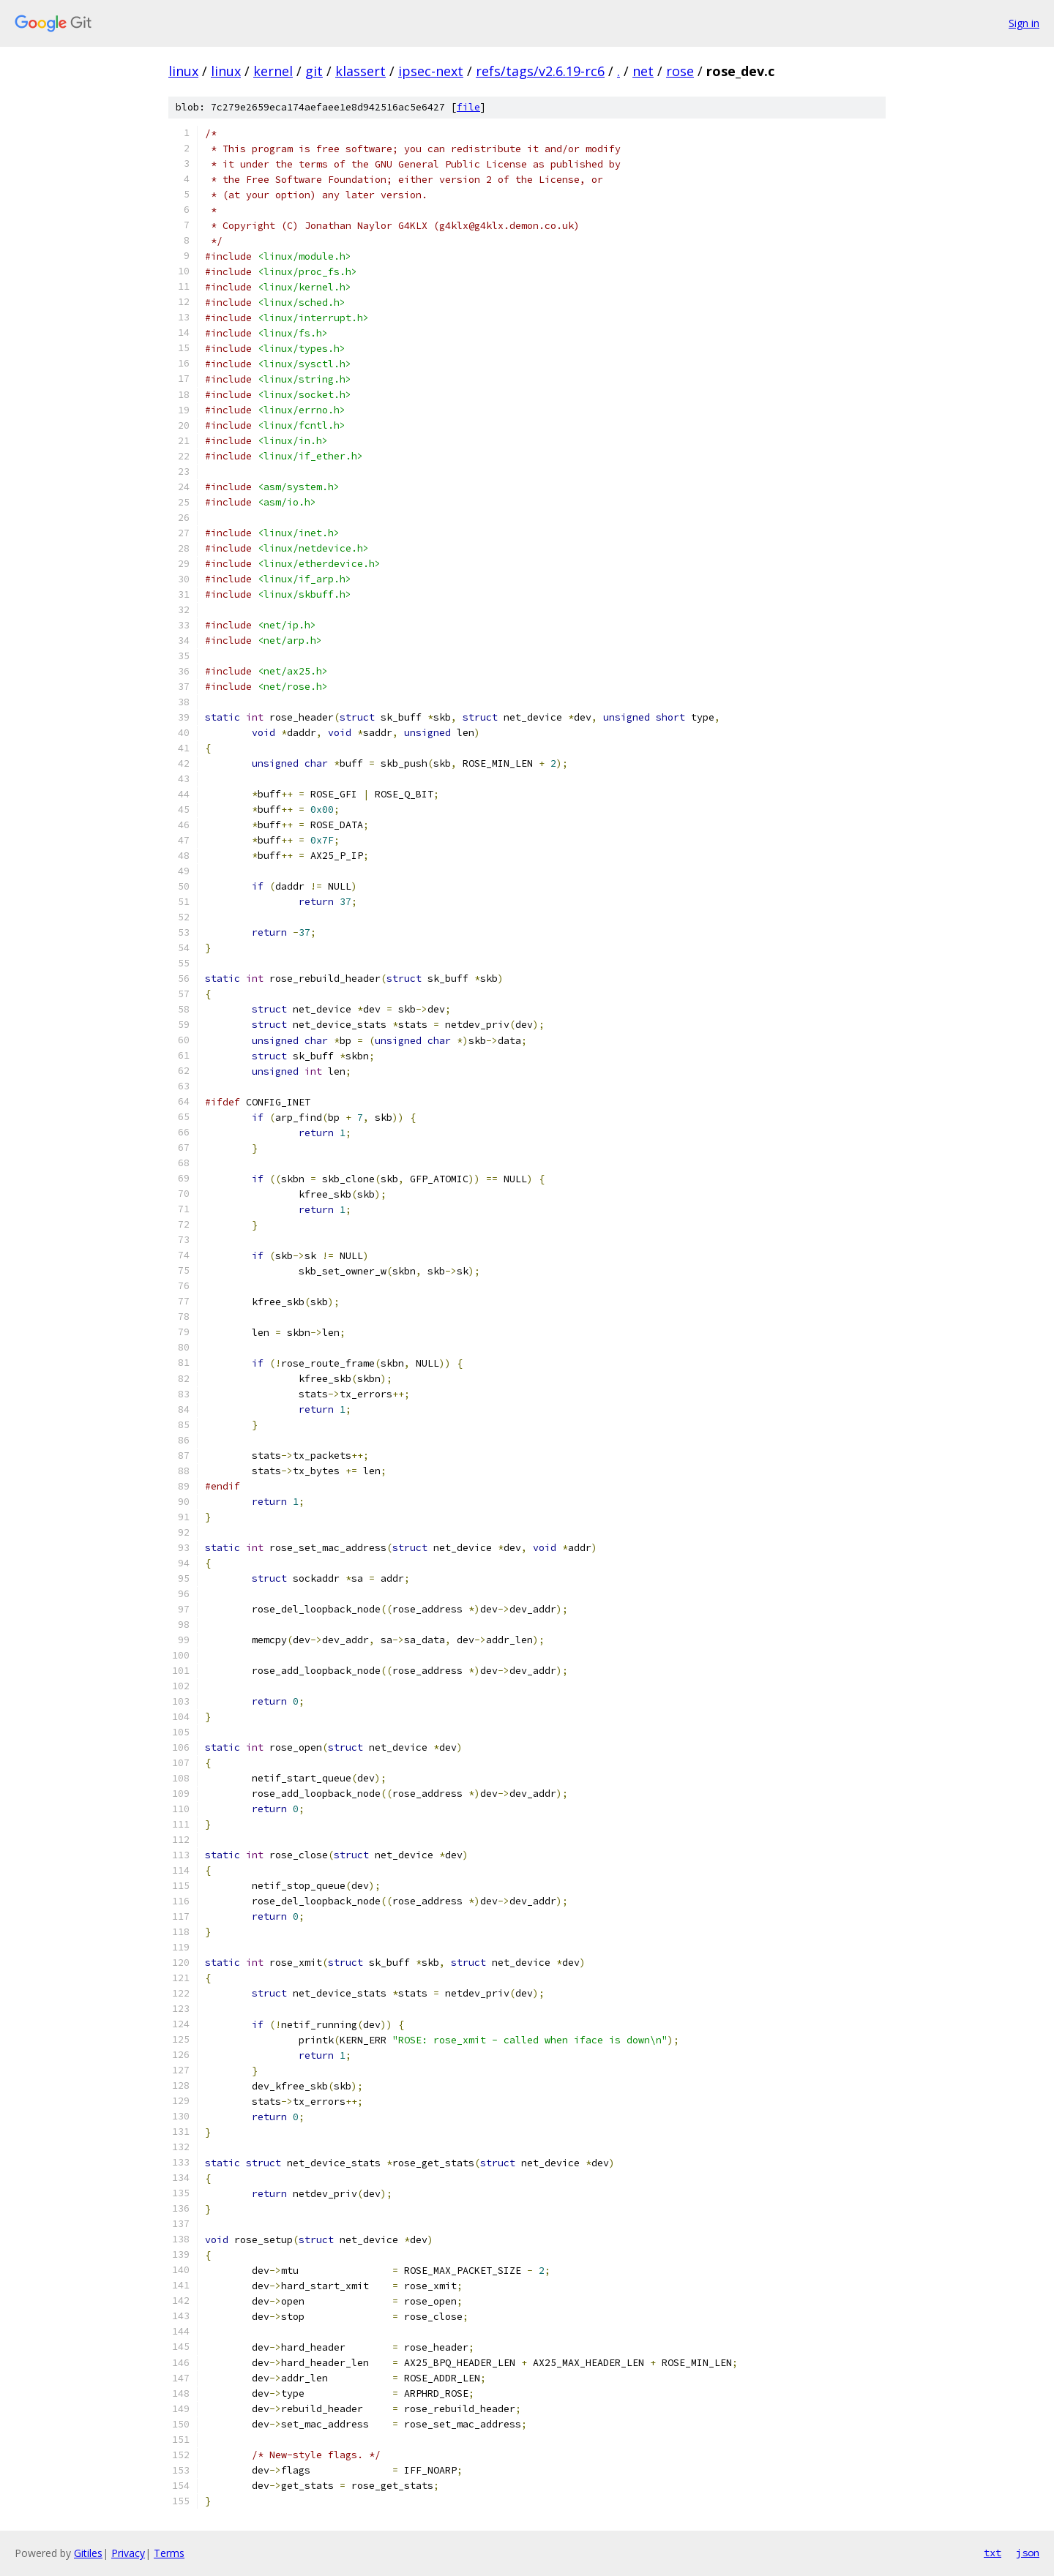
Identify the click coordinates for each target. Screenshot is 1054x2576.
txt (992, 2552)
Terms (169, 2553)
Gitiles (88, 2553)
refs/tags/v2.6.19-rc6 (540, 71)
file (468, 107)
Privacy (128, 2553)
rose (680, 71)
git (314, 71)
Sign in (1024, 23)
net (643, 71)
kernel (273, 71)
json (1027, 2552)
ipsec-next (430, 71)
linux (183, 71)
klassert (360, 71)
